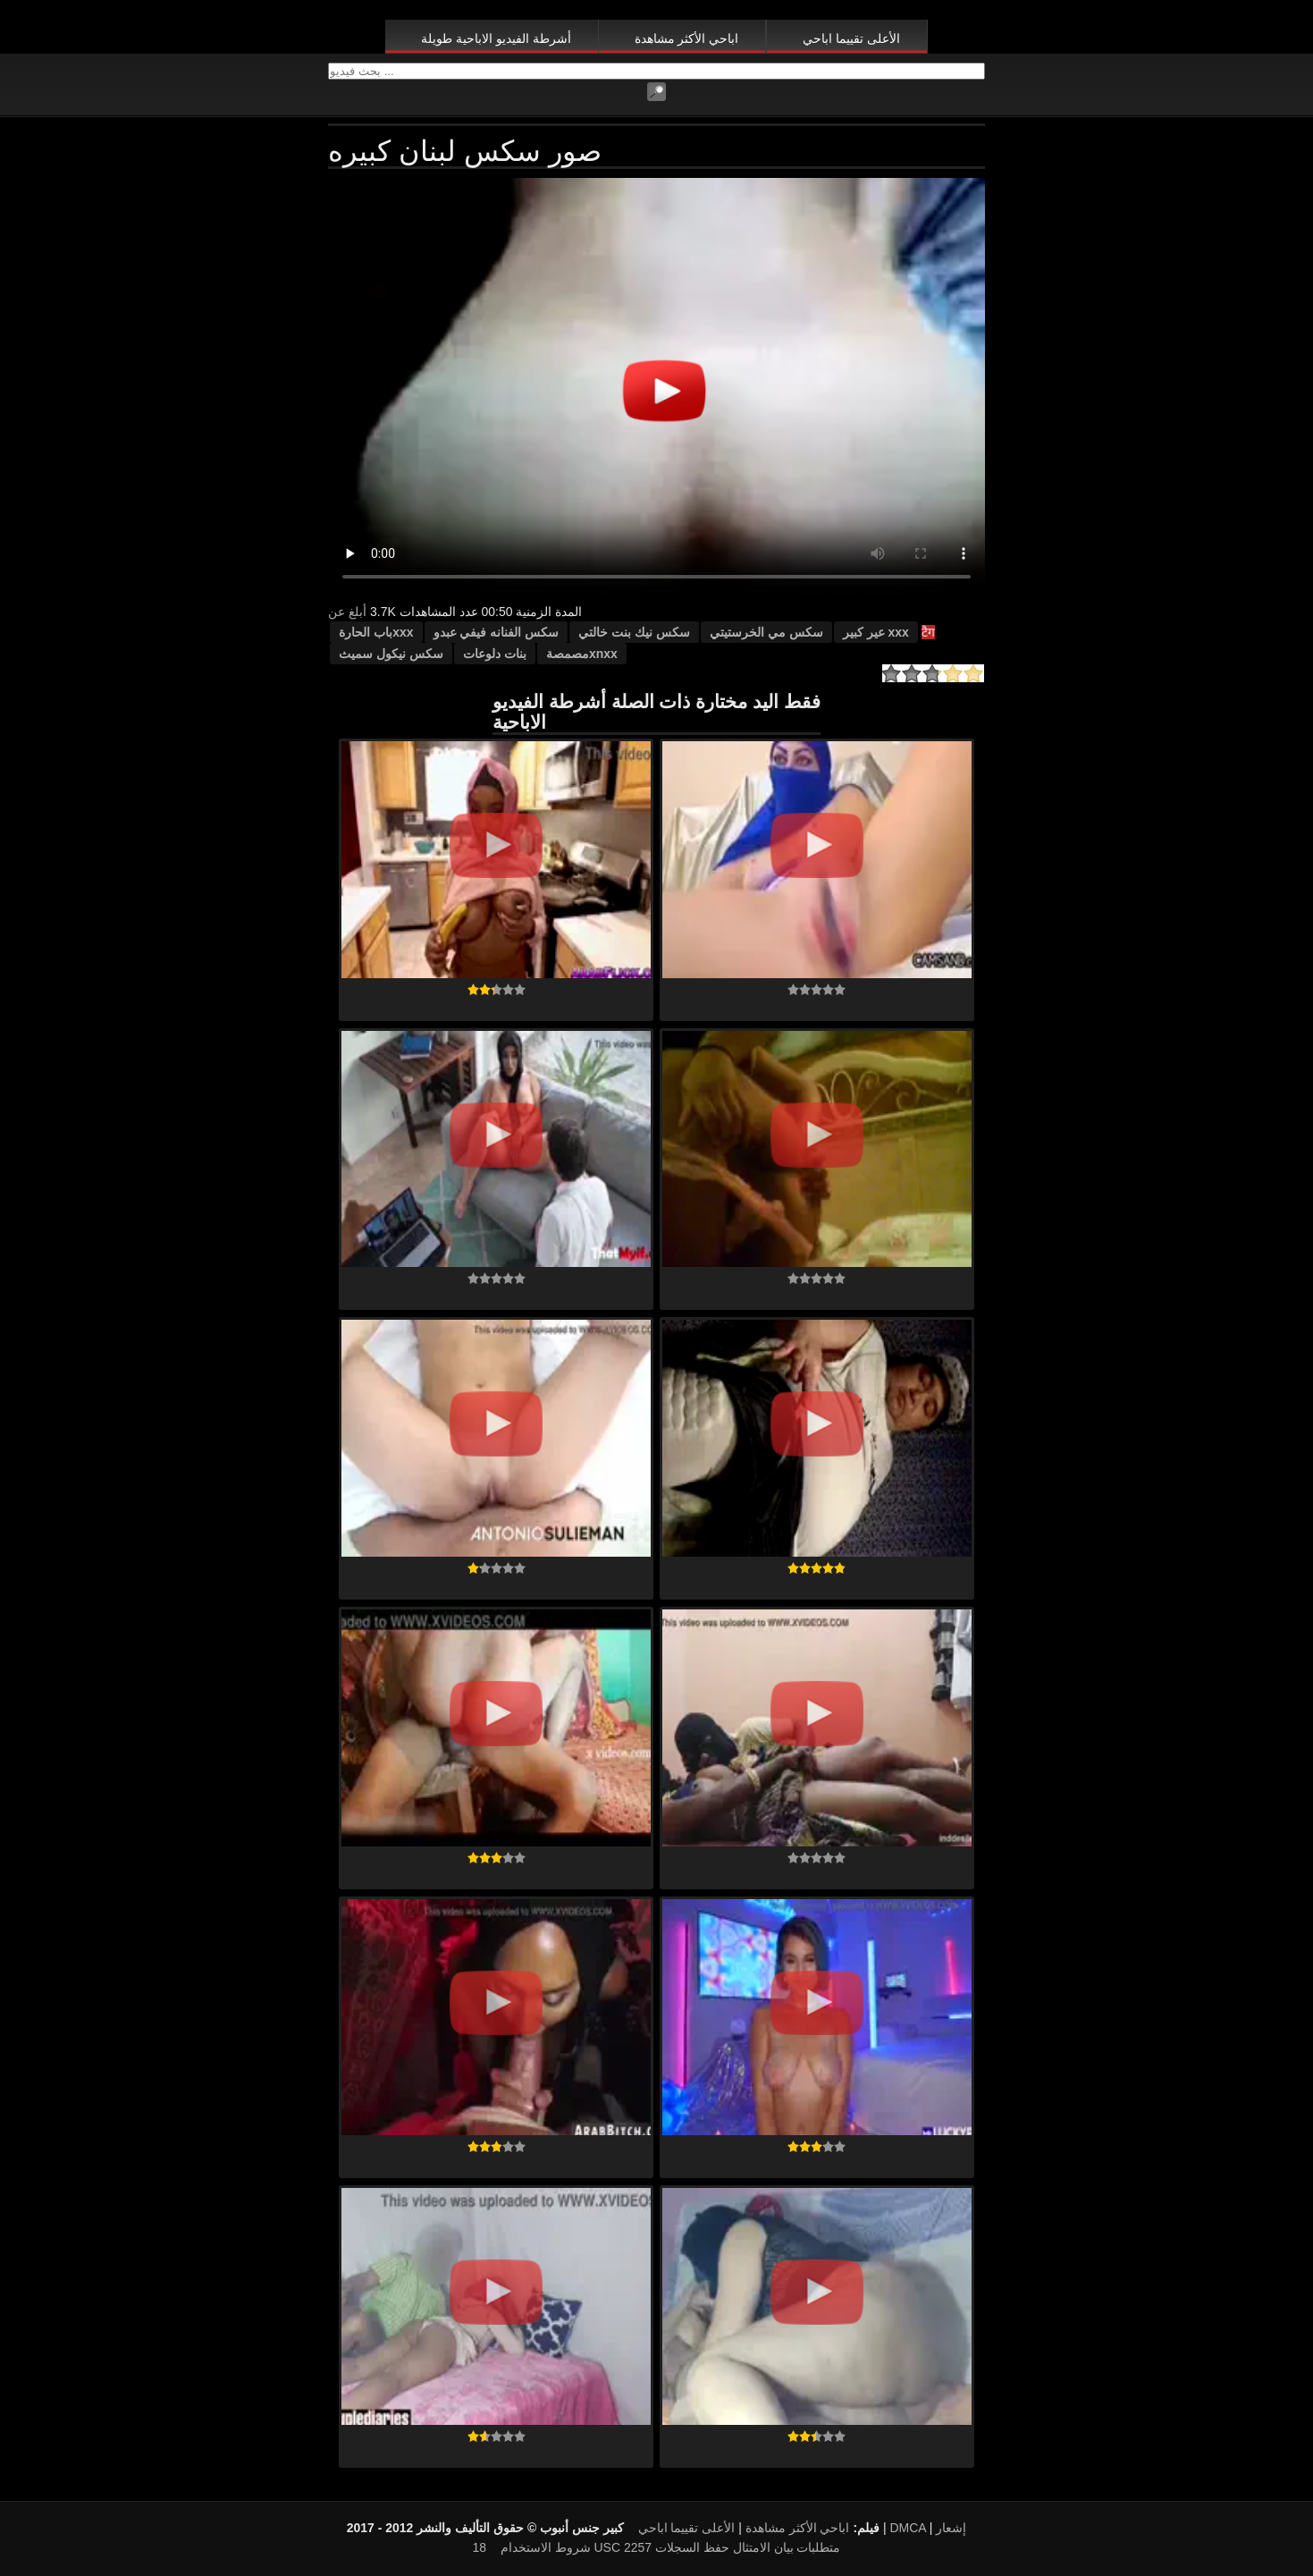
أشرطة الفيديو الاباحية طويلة (496, 38)
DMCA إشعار (927, 2528)
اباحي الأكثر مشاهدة (687, 38)
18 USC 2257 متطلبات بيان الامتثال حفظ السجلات (657, 2547)
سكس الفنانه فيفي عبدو (496, 632)
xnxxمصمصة (582, 653)
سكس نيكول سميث (391, 653)
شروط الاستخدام (546, 2547)
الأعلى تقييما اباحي (851, 38)
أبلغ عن (347, 611)
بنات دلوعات (494, 653)
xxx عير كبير (876, 632)
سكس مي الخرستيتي (766, 632)
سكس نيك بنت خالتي (634, 632)
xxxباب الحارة (376, 632)
